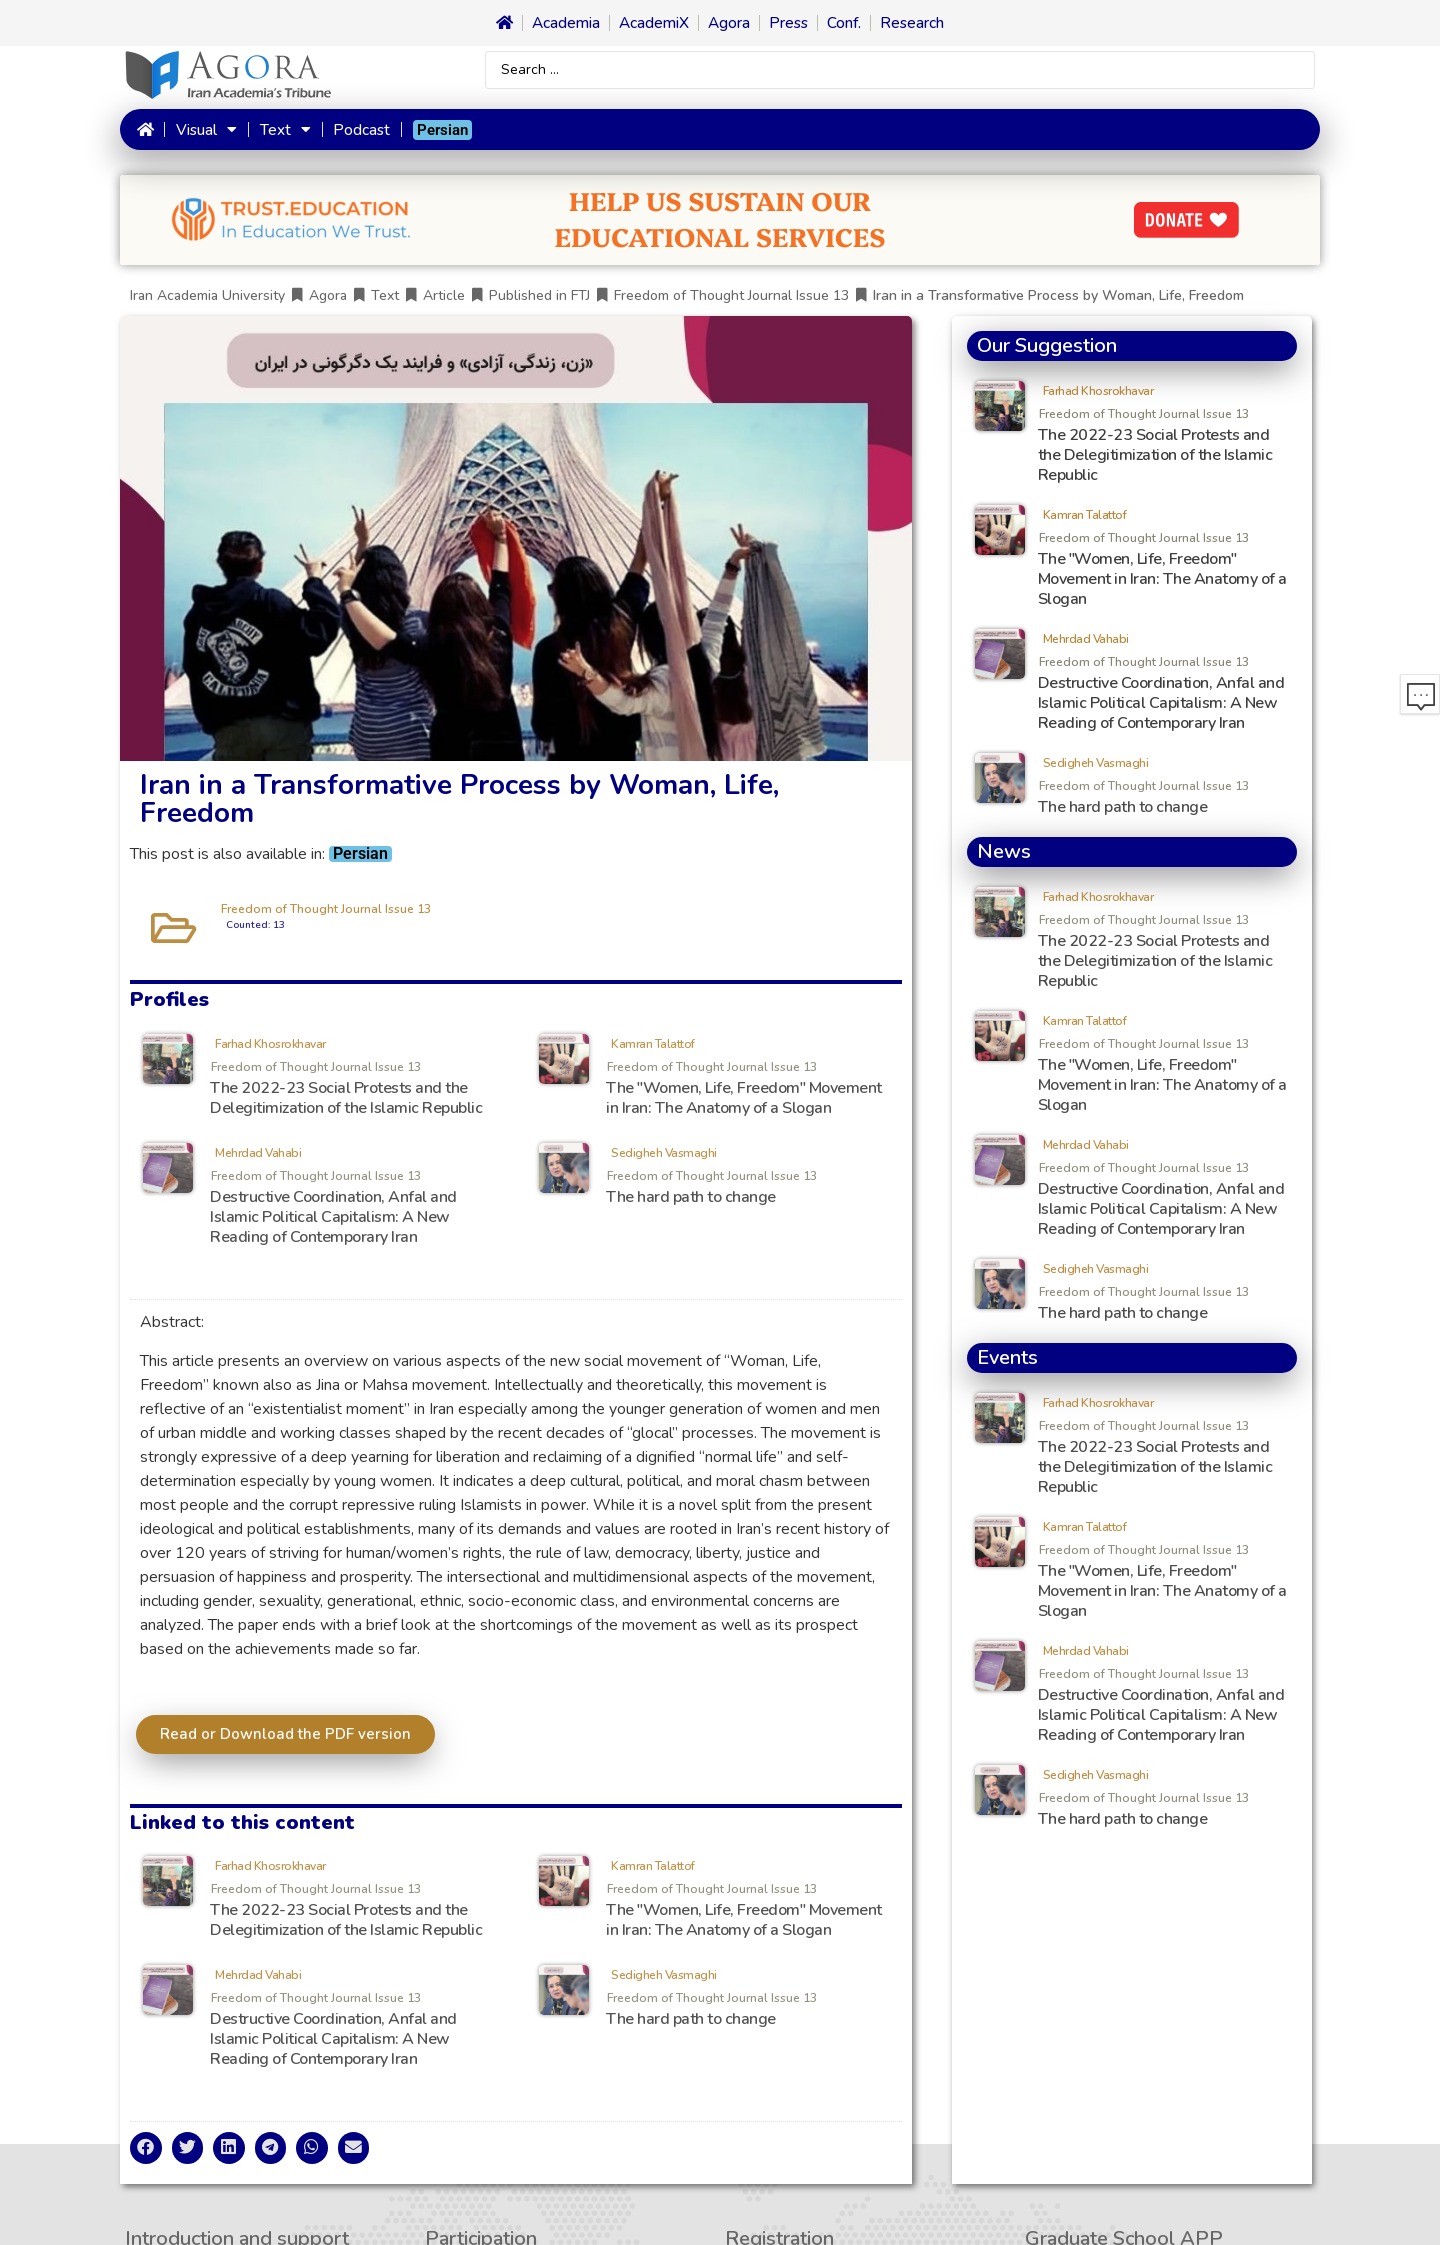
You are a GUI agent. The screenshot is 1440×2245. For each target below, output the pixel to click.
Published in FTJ (539, 300)
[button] (146, 2153)
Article (444, 300)
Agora (328, 300)
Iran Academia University (207, 300)
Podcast (358, 132)
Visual (205, 132)
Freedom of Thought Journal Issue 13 (731, 300)
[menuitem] (439, 132)
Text (282, 132)
